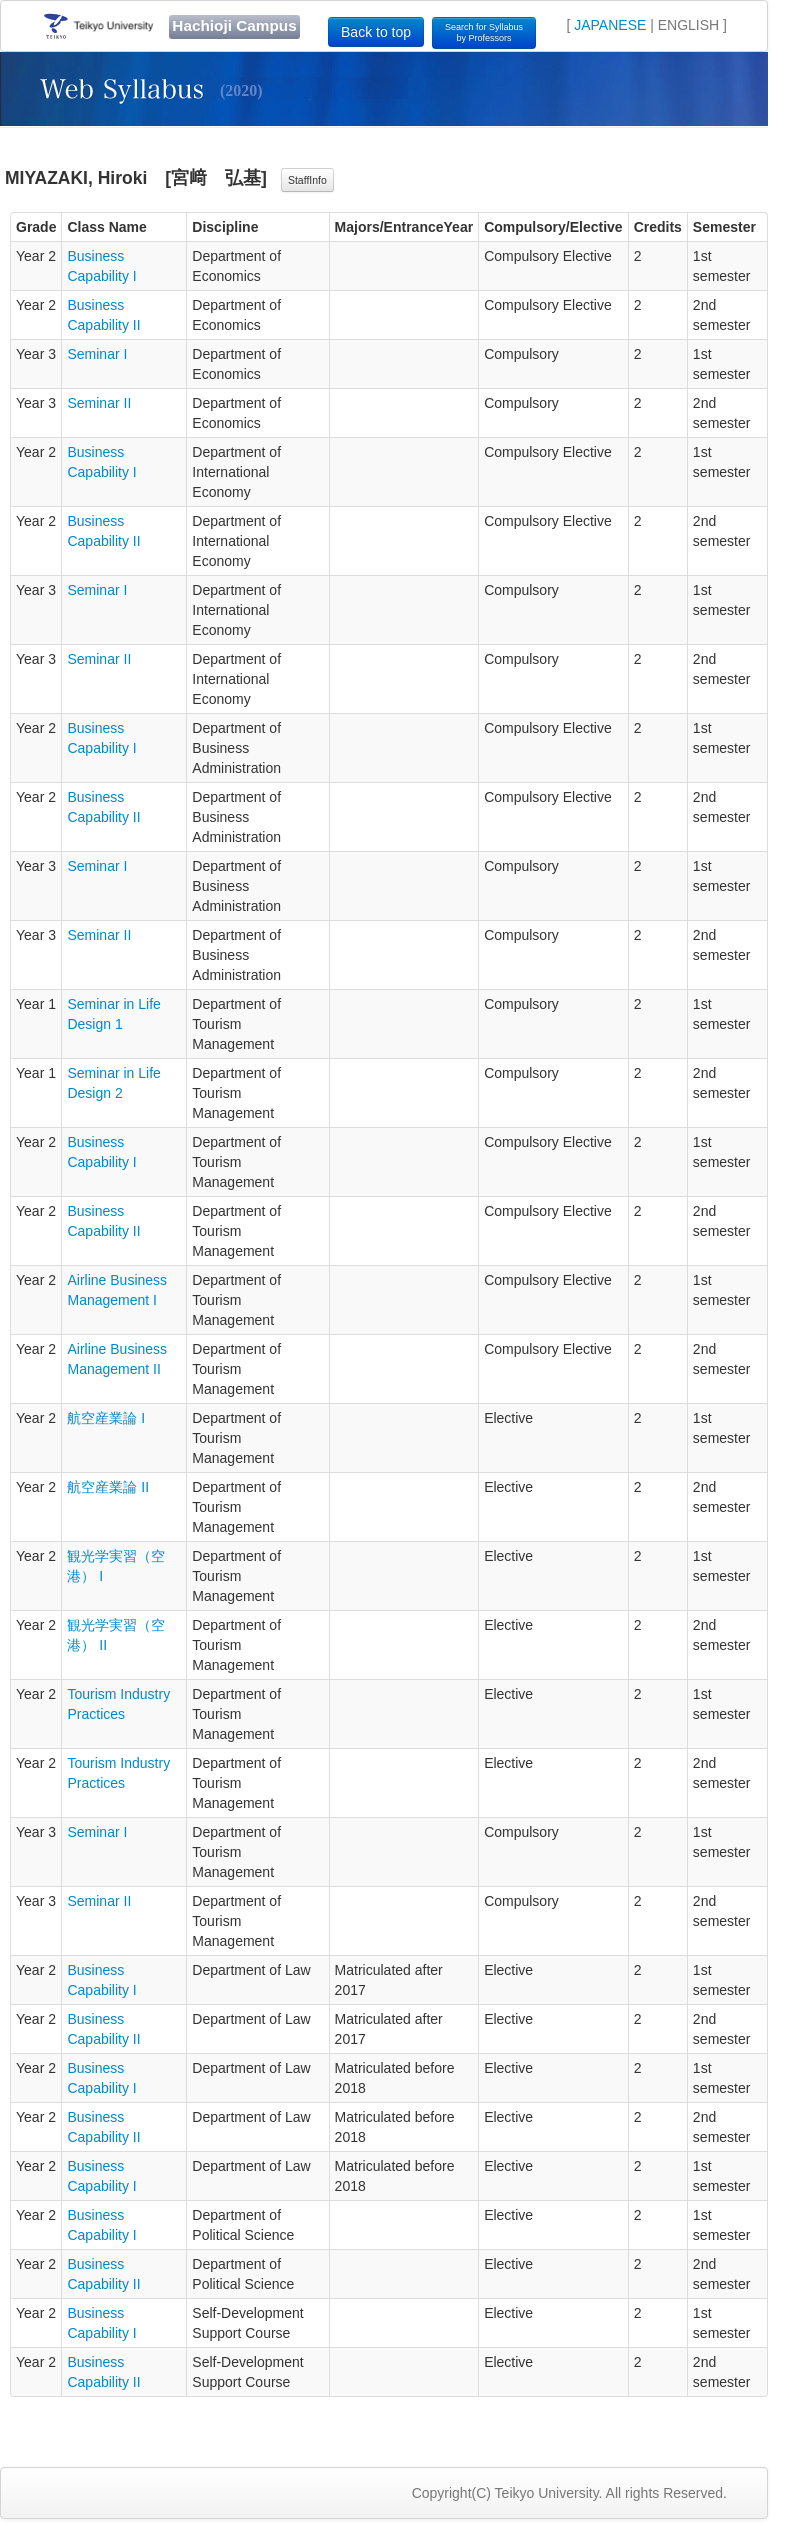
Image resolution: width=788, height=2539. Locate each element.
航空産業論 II (108, 1487)
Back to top (376, 32)
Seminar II (99, 403)
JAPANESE (610, 25)
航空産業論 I (106, 1418)
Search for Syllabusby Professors (484, 32)
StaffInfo (307, 180)
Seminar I (97, 354)
